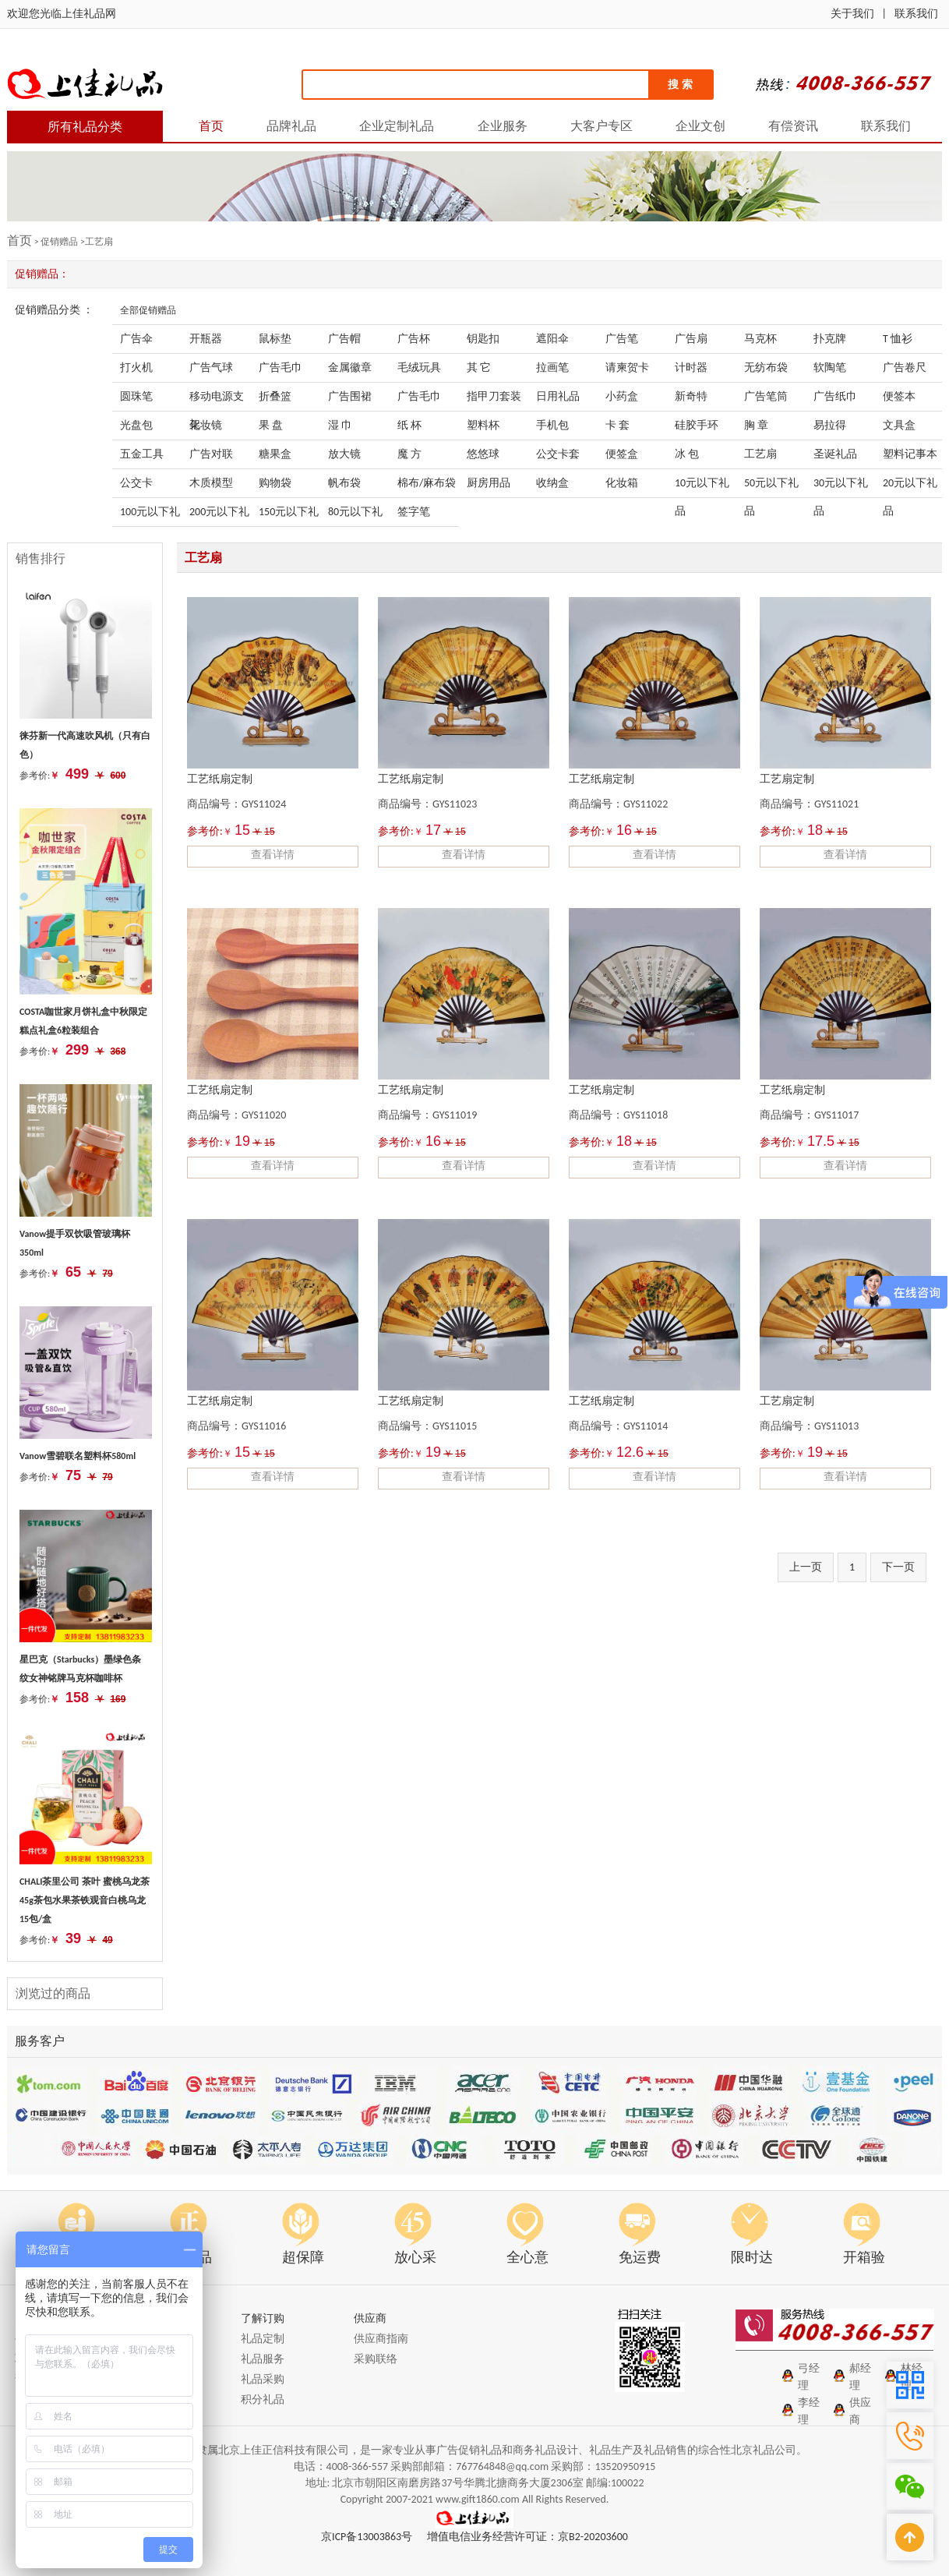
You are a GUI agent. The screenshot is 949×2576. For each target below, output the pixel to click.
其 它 (479, 367)
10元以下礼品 (702, 486)
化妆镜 (205, 425)
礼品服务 (262, 2359)
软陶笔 (829, 367)
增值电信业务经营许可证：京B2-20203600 (527, 2536)
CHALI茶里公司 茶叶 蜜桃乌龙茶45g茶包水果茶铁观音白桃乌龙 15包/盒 (84, 1900)
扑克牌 (829, 338)
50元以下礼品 (771, 486)
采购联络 (375, 2359)
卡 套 (617, 425)
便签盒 (621, 454)
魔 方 (409, 454)
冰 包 (687, 454)
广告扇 (691, 338)
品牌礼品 (291, 125)
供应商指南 (381, 2338)
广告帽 (344, 338)
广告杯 (413, 338)
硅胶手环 (696, 425)
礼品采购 (262, 2379)
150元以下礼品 (289, 515)
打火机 (136, 367)
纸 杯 (409, 425)
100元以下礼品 (150, 515)
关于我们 (852, 13)
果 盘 (271, 425)
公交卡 (136, 482)
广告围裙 (350, 396)
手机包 (552, 425)
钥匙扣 (483, 338)
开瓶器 (205, 338)
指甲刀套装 (494, 396)
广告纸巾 (835, 396)
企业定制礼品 (396, 125)
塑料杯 (483, 425)
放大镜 (344, 454)
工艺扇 (760, 454)
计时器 (691, 367)
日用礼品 (558, 396)
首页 (211, 125)
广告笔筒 (766, 396)
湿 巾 (340, 425)
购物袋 (275, 482)
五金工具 (142, 454)
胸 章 (756, 425)
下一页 (898, 1567)
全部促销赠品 (148, 310)
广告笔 (621, 338)
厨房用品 (488, 482)
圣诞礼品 (835, 454)
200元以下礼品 (219, 515)
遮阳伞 (552, 338)
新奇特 (691, 396)
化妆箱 (621, 482)
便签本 (899, 396)
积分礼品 (262, 2399)
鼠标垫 (275, 338)
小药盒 (621, 396)
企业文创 (700, 125)
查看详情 (273, 854)
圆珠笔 (136, 396)
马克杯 (760, 338)
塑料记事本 (910, 454)
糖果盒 (275, 454)
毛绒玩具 (419, 367)
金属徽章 (350, 367)
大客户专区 (601, 125)
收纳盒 (552, 482)
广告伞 (136, 338)
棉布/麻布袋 (426, 482)
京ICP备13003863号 (366, 2536)
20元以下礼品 (910, 486)
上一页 (805, 1567)
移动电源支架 (216, 400)
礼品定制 (262, 2338)
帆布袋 (344, 482)
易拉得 (829, 425)
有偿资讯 (793, 125)
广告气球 (211, 367)
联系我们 (916, 13)
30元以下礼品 (840, 486)
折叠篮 (275, 396)
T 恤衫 (897, 338)
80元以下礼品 (355, 515)
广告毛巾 (280, 367)
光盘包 (136, 425)
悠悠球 (483, 454)
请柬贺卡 (627, 367)
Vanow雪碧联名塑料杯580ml (77, 1456)
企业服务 (502, 125)
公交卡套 (558, 454)
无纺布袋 (766, 367)
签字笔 (413, 511)
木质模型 (211, 482)
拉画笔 (552, 367)
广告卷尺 (904, 367)
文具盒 (899, 425)
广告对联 (211, 454)
